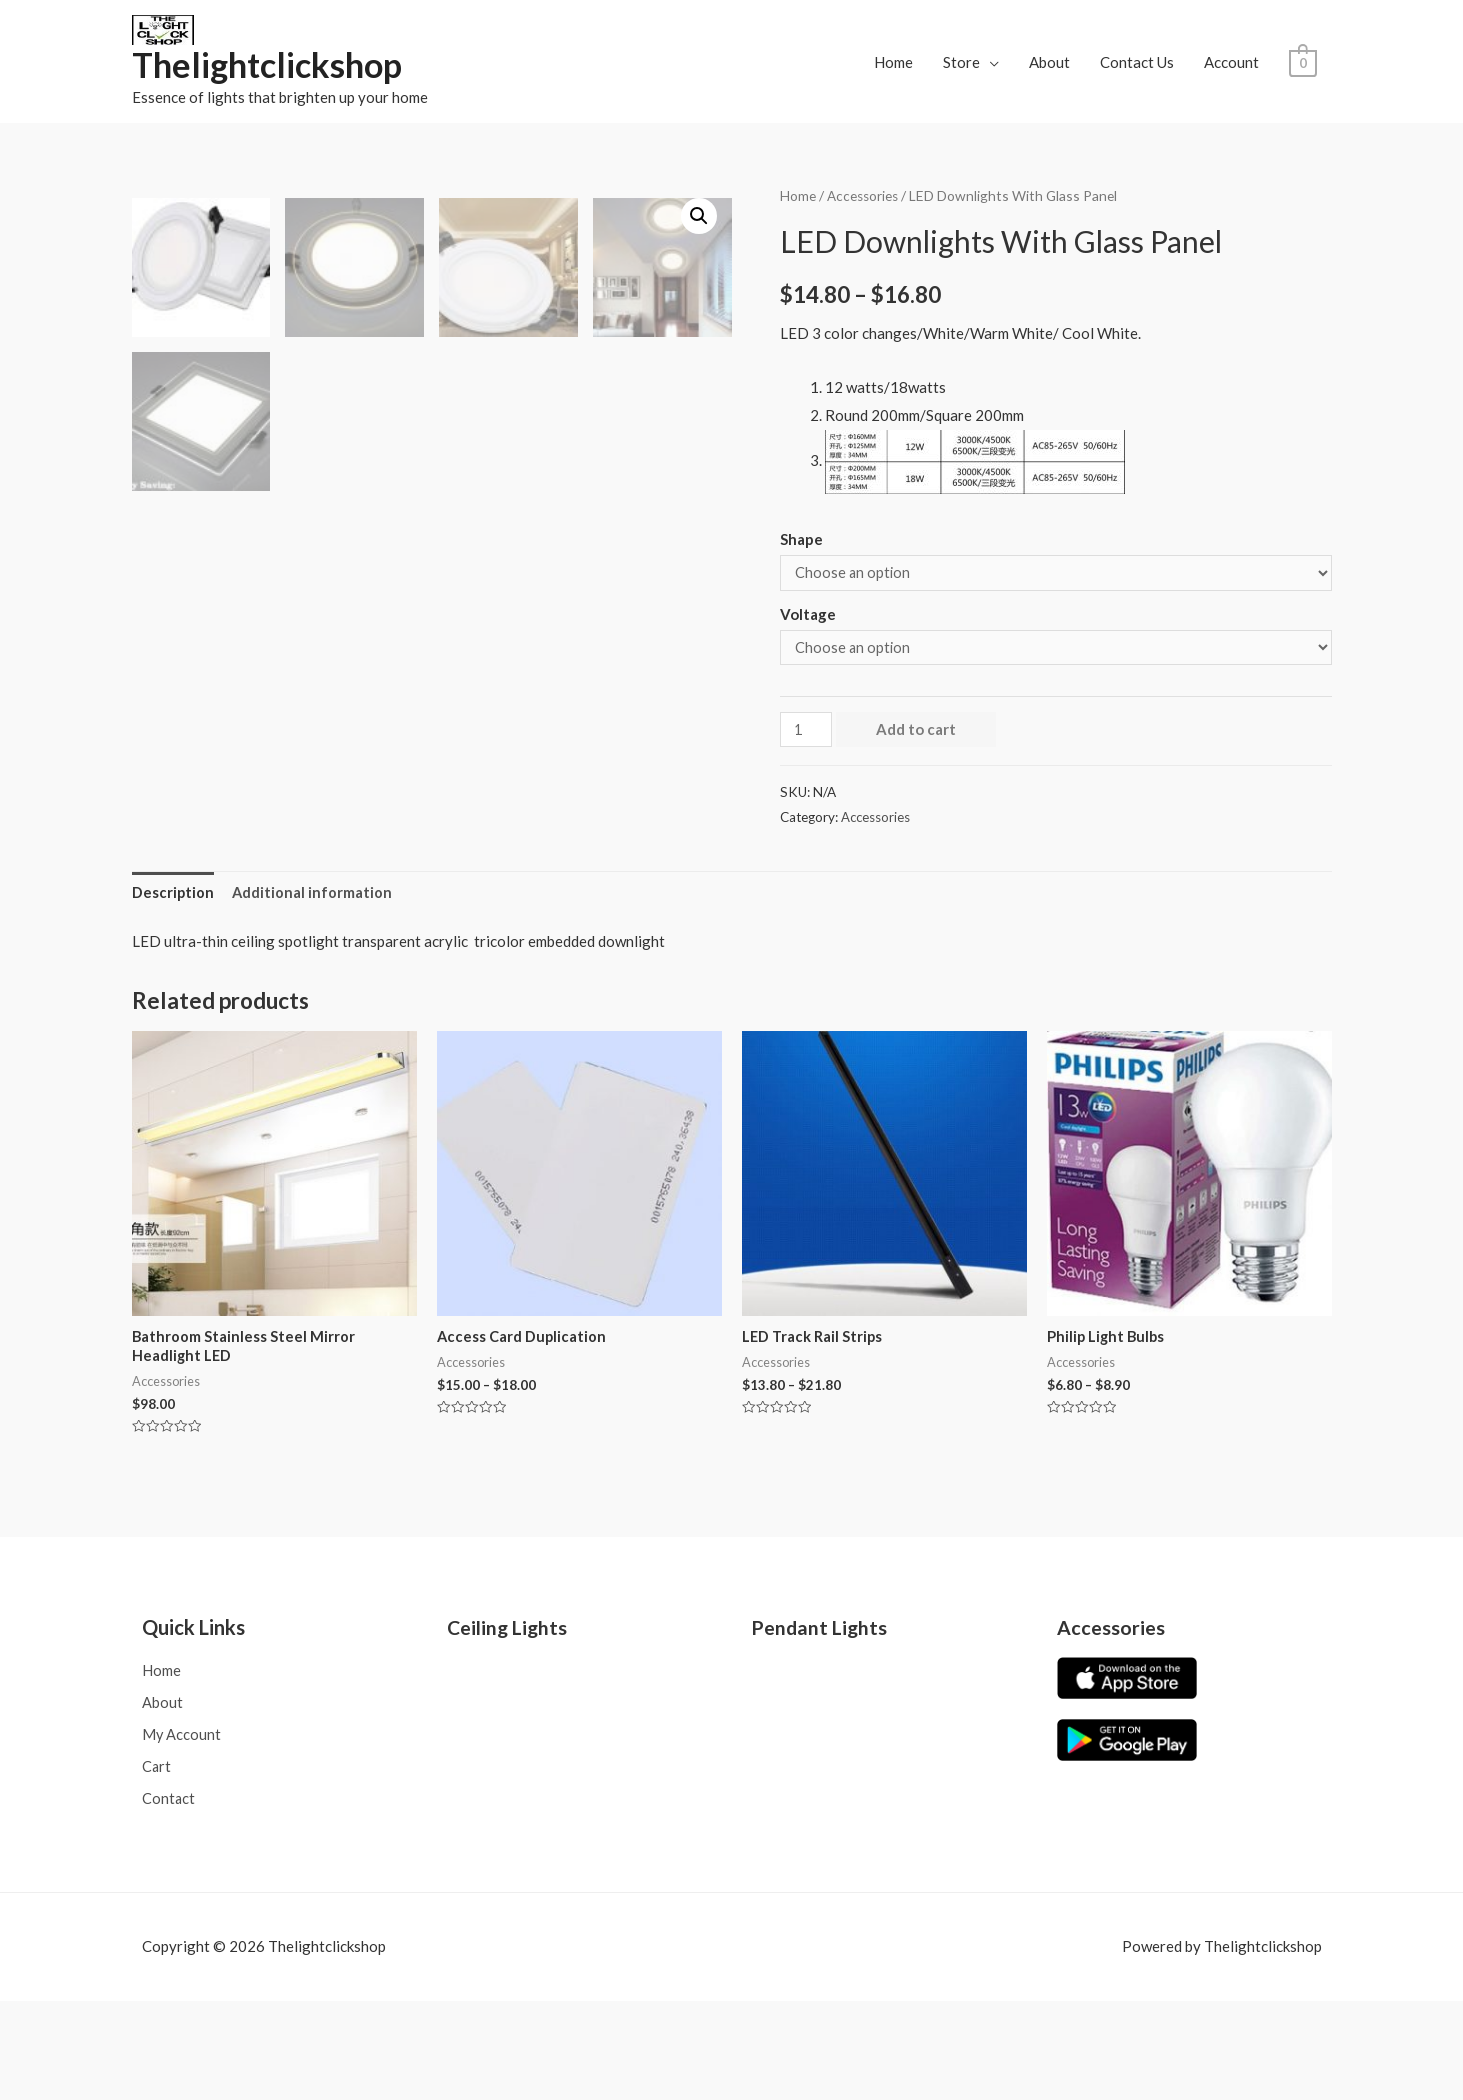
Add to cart (918, 734)
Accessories (864, 196)
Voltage (808, 616)
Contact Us (1137, 62)
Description (173, 984)
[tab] (173, 984)
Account (1231, 62)
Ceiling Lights (508, 1722)
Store (961, 62)
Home (893, 62)
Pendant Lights (821, 1722)
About (1049, 62)
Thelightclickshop (270, 66)
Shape (801, 540)
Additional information (313, 984)
